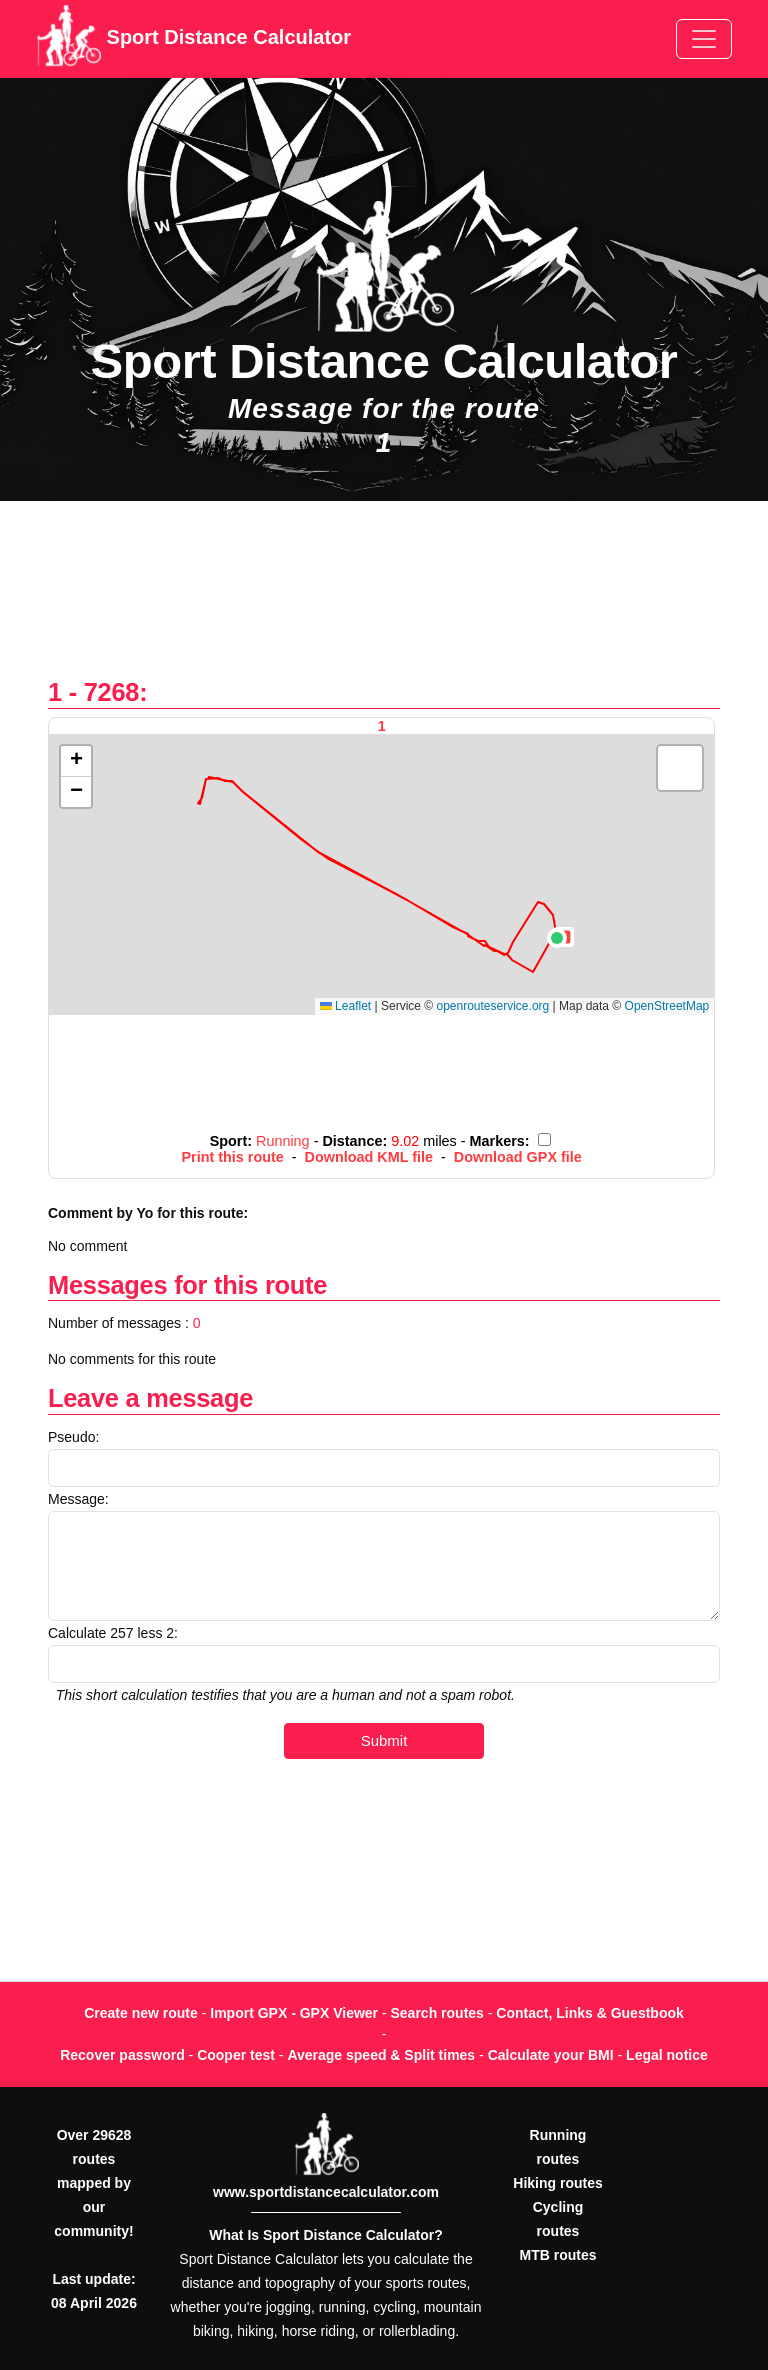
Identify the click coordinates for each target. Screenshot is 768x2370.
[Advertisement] (384, 599)
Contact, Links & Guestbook (589, 2013)
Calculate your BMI (551, 2055)
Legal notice (667, 2055)
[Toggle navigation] (704, 39)
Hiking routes (557, 2183)
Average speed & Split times (381, 2055)
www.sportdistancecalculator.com (326, 2192)
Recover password (122, 2055)
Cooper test (236, 2055)
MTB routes (558, 2255)
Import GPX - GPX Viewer (294, 2013)
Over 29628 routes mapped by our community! (93, 2183)
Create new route (141, 2013)
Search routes (437, 2013)
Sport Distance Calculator (193, 39)
